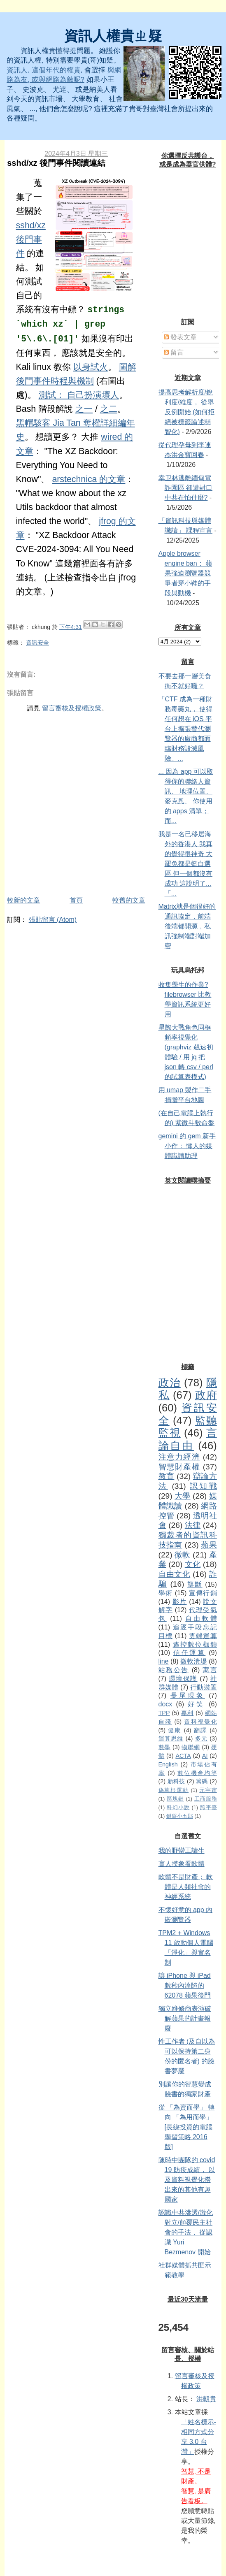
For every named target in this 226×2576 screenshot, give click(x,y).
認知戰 (203, 1486)
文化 (192, 1564)
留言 (174, 352)
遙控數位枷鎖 (195, 1644)
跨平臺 (208, 1807)
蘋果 (209, 1545)
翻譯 (200, 1730)
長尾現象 (187, 1695)
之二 (108, 409)
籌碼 (202, 1781)
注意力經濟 (179, 1457)
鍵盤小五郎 (179, 1816)
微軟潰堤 (193, 1661)
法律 (192, 1525)
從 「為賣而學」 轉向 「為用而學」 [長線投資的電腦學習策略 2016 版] (186, 2127)
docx (165, 1704)
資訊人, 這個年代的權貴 (43, 70)
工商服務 (205, 1799)
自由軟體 (201, 1618)
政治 (169, 1382)
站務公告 (173, 1669)
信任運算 (189, 1652)
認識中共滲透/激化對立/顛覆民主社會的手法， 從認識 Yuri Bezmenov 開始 (185, 2232)
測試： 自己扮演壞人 (79, 395)
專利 (187, 1713)
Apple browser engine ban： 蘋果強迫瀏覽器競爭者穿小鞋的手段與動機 (185, 573)
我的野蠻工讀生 (181, 1850)
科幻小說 (178, 1807)
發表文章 (180, 337)
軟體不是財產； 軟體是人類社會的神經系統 (185, 1886)
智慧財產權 (179, 1466)
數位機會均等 (197, 1773)
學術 (165, 1593)
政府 (206, 1395)
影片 (179, 1601)
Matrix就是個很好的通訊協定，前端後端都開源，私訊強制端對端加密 (187, 926)
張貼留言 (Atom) (53, 919)
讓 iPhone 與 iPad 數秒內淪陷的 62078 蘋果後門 (184, 1985)
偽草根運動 (173, 1790)
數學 (164, 1747)
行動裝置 (203, 1687)
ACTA (183, 1755)
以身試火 (90, 367)
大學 (182, 1496)
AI (205, 1755)
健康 (174, 1730)
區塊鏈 (175, 1799)
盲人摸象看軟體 (181, 1863)
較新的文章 (23, 900)
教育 (166, 1476)
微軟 (182, 1554)
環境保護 (183, 1678)
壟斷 (195, 1584)
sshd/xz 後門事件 (31, 239)
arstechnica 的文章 (88, 479)
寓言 (210, 1669)
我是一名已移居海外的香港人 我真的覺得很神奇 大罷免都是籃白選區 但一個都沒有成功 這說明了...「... (185, 864)
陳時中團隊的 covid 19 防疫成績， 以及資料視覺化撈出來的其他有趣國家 (186, 2179)
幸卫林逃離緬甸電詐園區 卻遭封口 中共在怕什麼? (185, 487)
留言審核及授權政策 (71, 708)
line (163, 1661)
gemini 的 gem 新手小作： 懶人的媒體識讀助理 (187, 1146)
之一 (84, 409)
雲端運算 (203, 1635)
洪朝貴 (206, 2398)
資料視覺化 (200, 1721)
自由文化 (174, 1574)
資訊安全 (37, 642)
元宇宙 (208, 1790)
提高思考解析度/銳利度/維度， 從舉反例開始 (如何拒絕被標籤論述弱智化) (186, 412)
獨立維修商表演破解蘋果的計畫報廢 (184, 2018)
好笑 (196, 1704)
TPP (164, 1713)
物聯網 (191, 1747)
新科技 (176, 1781)
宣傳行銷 (203, 1593)
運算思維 (171, 1738)
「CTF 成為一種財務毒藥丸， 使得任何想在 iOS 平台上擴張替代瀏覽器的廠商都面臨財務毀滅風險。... (185, 729)
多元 (201, 1738)
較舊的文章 (128, 900)
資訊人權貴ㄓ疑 (113, 36)
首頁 (76, 900)
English (168, 1764)
